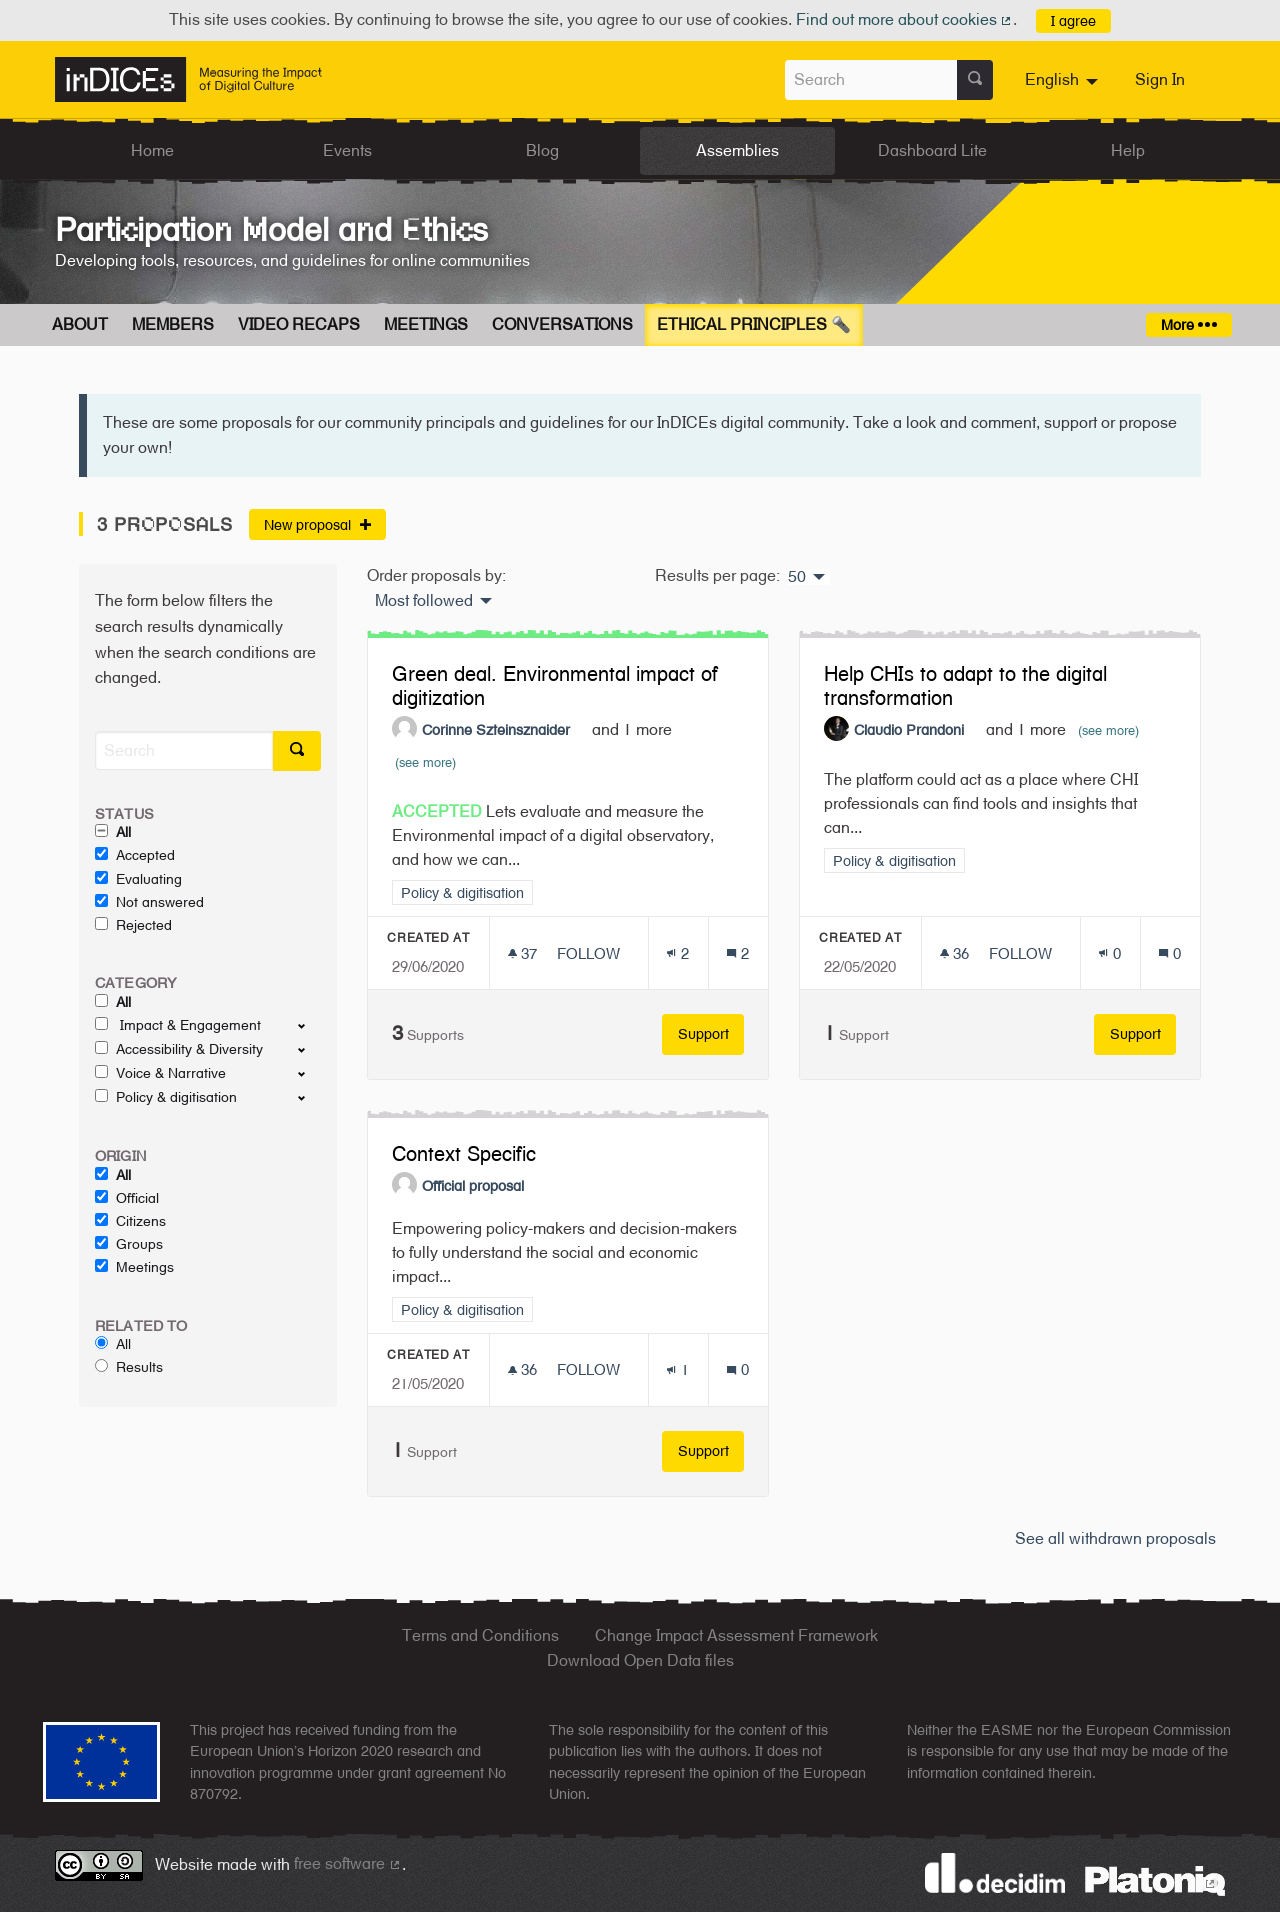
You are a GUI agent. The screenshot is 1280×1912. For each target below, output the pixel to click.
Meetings (426, 324)
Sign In (1160, 79)
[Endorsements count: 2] (677, 953)
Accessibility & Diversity (179, 1049)
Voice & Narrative (160, 1073)
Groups (129, 1244)
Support (711, 1033)
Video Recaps (299, 324)
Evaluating (138, 879)
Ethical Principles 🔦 (754, 324)
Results (129, 1367)
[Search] (184, 750)
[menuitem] (1064, 80)
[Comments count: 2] (737, 953)
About (80, 324)
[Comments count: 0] (1169, 953)
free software (348, 1863)
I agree (1073, 20)
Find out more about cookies (905, 19)
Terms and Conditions (480, 1635)
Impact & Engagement (178, 1025)
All (113, 832)
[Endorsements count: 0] (1109, 953)
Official (127, 1198)
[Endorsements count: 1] (677, 1369)
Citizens (130, 1221)
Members (173, 324)
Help (1128, 150)
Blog (542, 150)
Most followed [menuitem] (424, 601)
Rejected (133, 925)
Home (152, 150)
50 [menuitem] (797, 577)
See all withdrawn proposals (1115, 1538)
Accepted (135, 855)
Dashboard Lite (932, 150)
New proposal (317, 524)
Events (347, 150)
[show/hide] (309, 1025)
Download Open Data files (640, 1660)
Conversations (562, 324)
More (1188, 324)
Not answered (149, 902)
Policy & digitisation (166, 1097)
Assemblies (737, 150)
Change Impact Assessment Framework (736, 1635)
